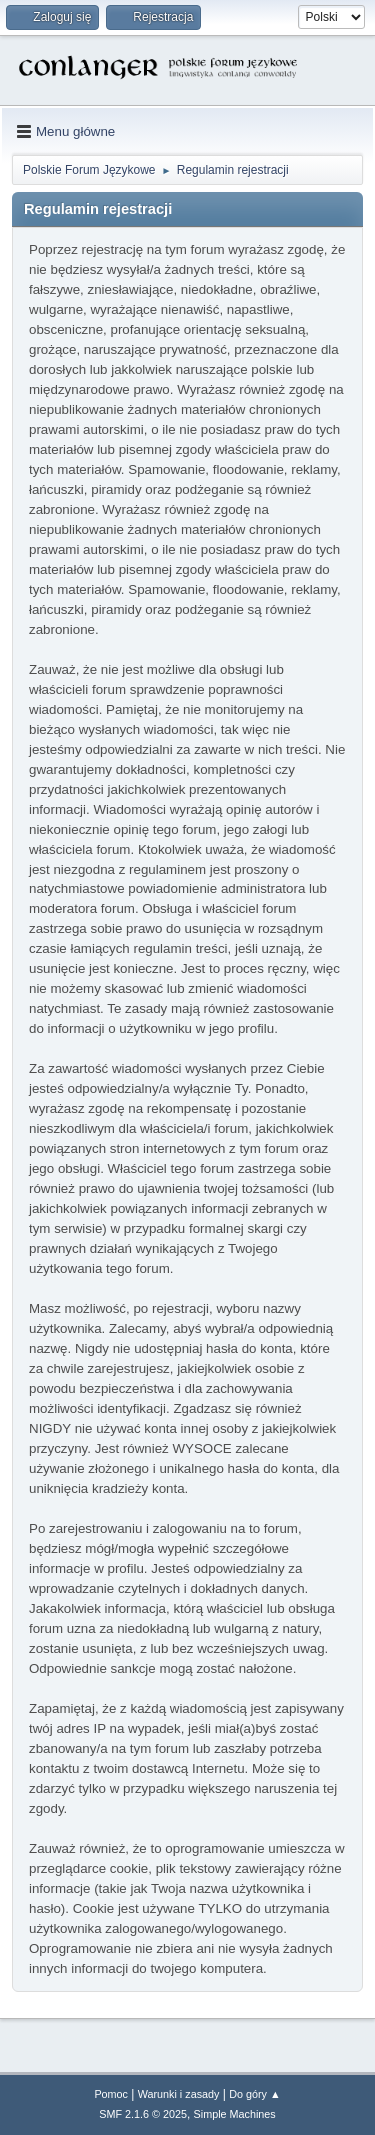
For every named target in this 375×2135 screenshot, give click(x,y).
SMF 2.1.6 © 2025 (143, 2114)
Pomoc (111, 2094)
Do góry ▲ (254, 2094)
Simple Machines (235, 2114)
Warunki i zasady (179, 2094)
